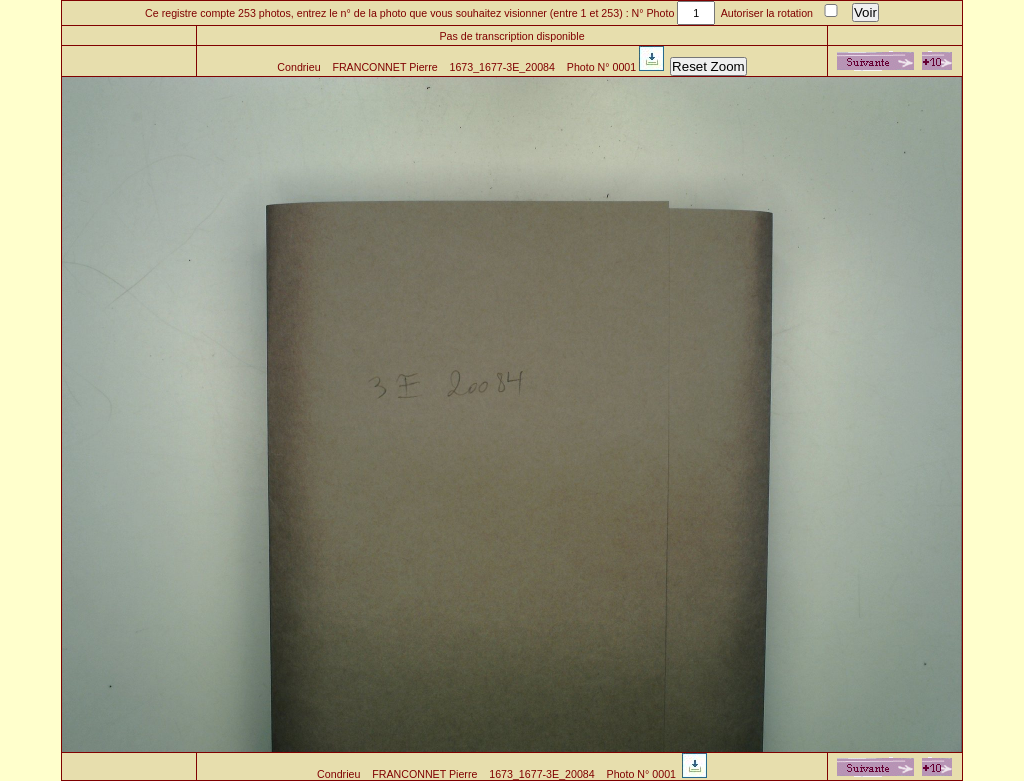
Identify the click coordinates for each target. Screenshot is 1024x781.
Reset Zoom (708, 66)
